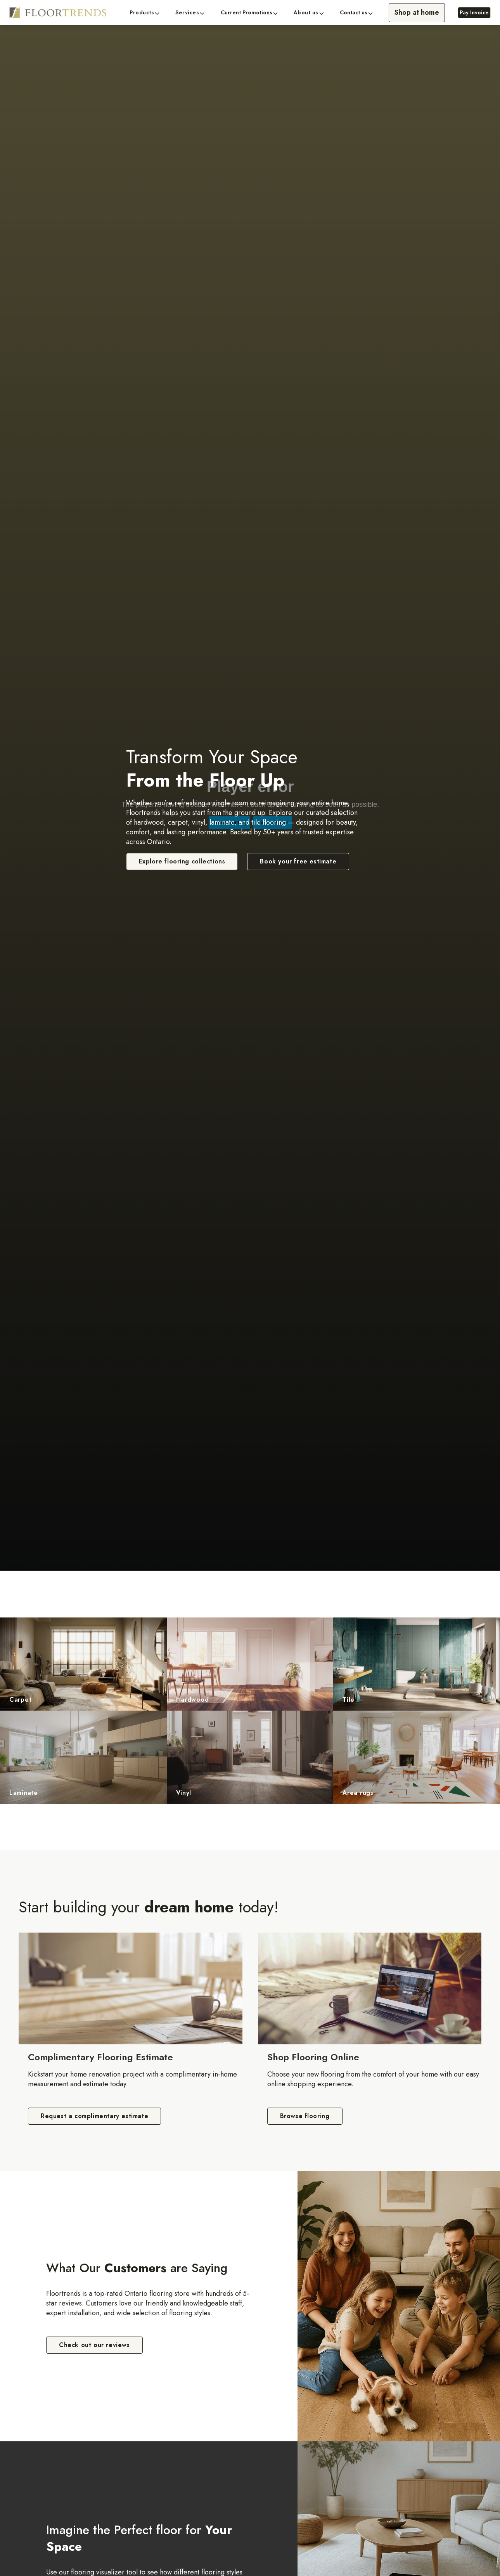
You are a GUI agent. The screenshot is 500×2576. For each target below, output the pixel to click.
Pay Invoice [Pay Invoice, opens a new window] (474, 12)
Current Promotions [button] (246, 12)
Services (187, 12)
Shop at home (416, 12)
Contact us (353, 12)
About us (306, 12)
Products (142, 12)
